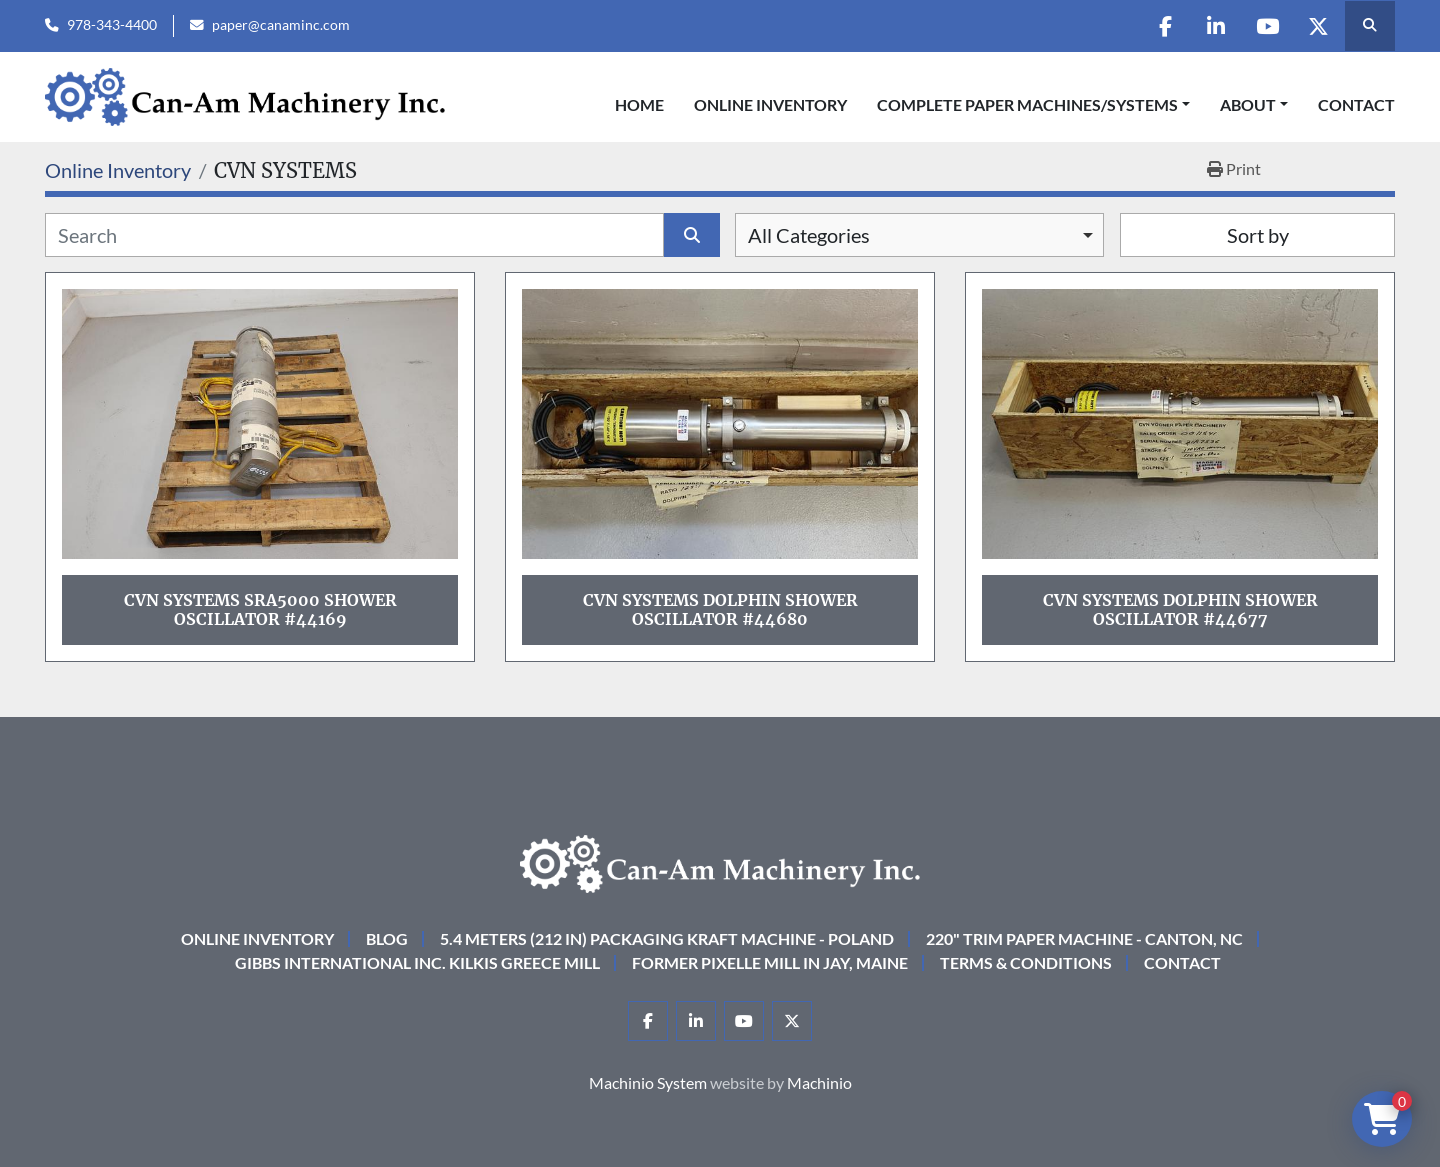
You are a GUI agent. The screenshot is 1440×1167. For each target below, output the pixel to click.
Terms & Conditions (1026, 962)
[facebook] (1165, 26)
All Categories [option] (809, 235)
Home (639, 104)
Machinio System (648, 1082)
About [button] (1248, 104)
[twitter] (1318, 26)
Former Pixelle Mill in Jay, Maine (770, 962)
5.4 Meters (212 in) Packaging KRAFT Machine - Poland (667, 938)
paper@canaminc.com (281, 25)
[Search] (354, 235)
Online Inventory (770, 104)
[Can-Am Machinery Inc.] (720, 861)
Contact (1356, 104)
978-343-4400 (112, 25)
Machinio (819, 1082)
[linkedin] (1216, 26)
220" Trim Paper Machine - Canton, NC (1084, 938)
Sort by (1258, 235)
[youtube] (1267, 26)
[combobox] (919, 235)
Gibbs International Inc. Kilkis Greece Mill (417, 962)
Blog (387, 938)
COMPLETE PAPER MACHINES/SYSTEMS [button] (1027, 104)
